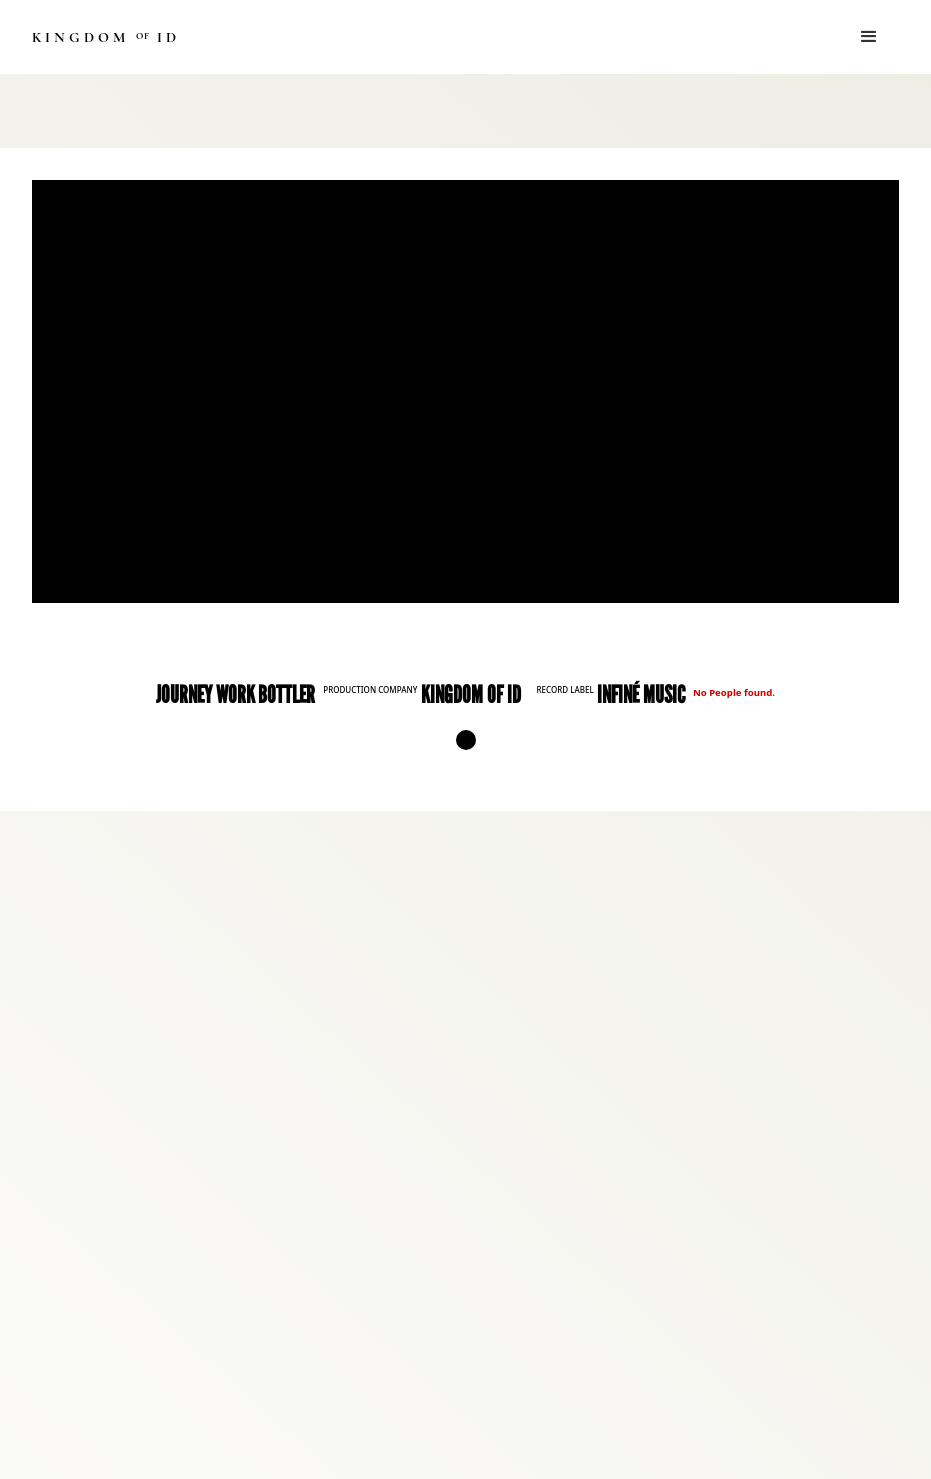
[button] (869, 37)
